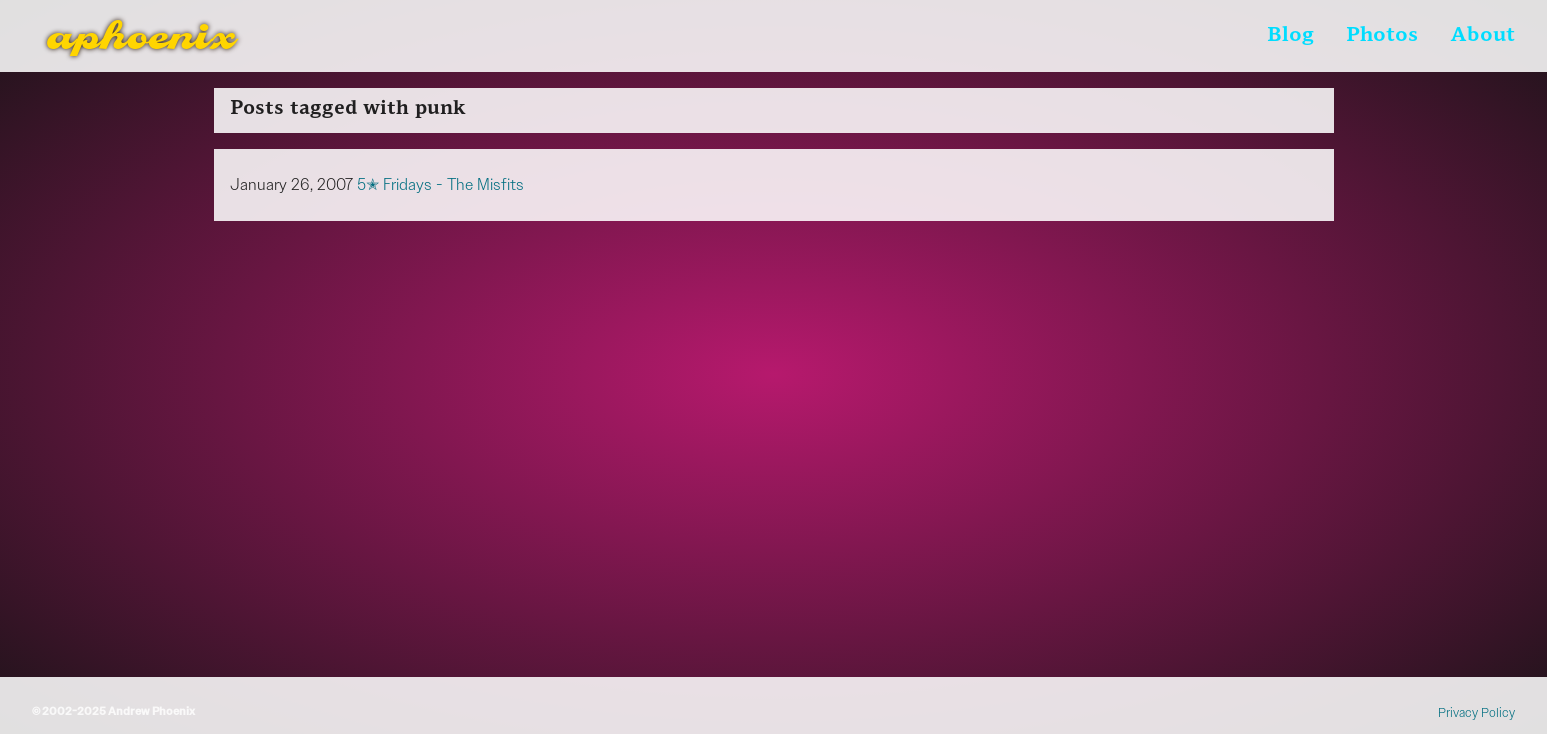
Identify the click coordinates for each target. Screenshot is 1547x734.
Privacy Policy (1476, 712)
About (1482, 36)
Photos (1382, 36)
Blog (1290, 36)
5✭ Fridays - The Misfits (440, 184)
